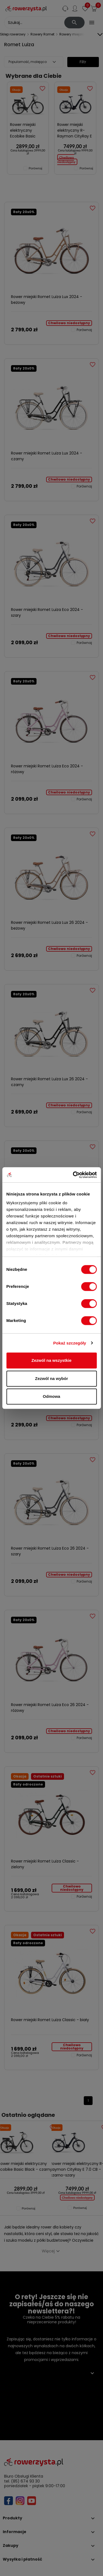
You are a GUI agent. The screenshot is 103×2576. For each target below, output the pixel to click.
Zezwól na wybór (51, 1378)
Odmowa (51, 1396)
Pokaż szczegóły (69, 1343)
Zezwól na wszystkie (52, 1360)
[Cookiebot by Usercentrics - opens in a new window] (73, 1174)
